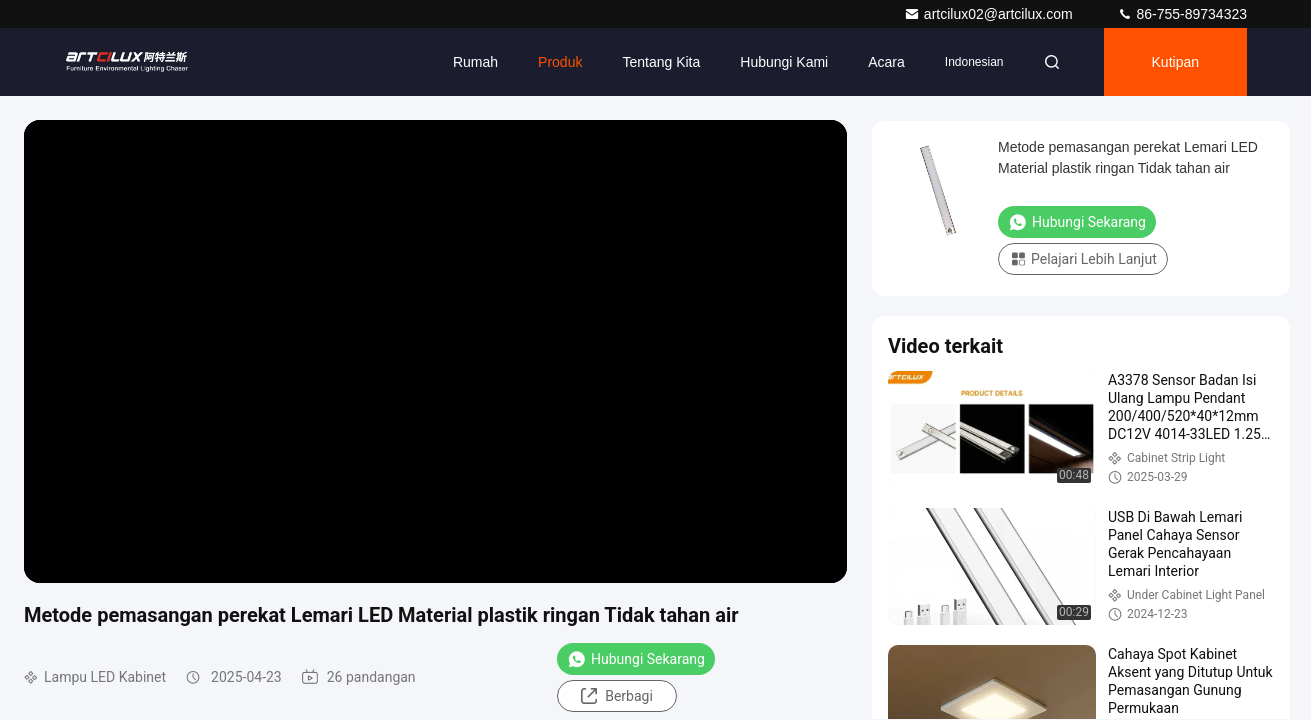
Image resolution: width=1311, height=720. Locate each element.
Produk (560, 62)
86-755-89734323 (1182, 14)
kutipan (1175, 62)
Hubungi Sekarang (636, 659)
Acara (886, 62)
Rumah (475, 62)
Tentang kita (661, 62)
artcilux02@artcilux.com (990, 14)
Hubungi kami (784, 62)
